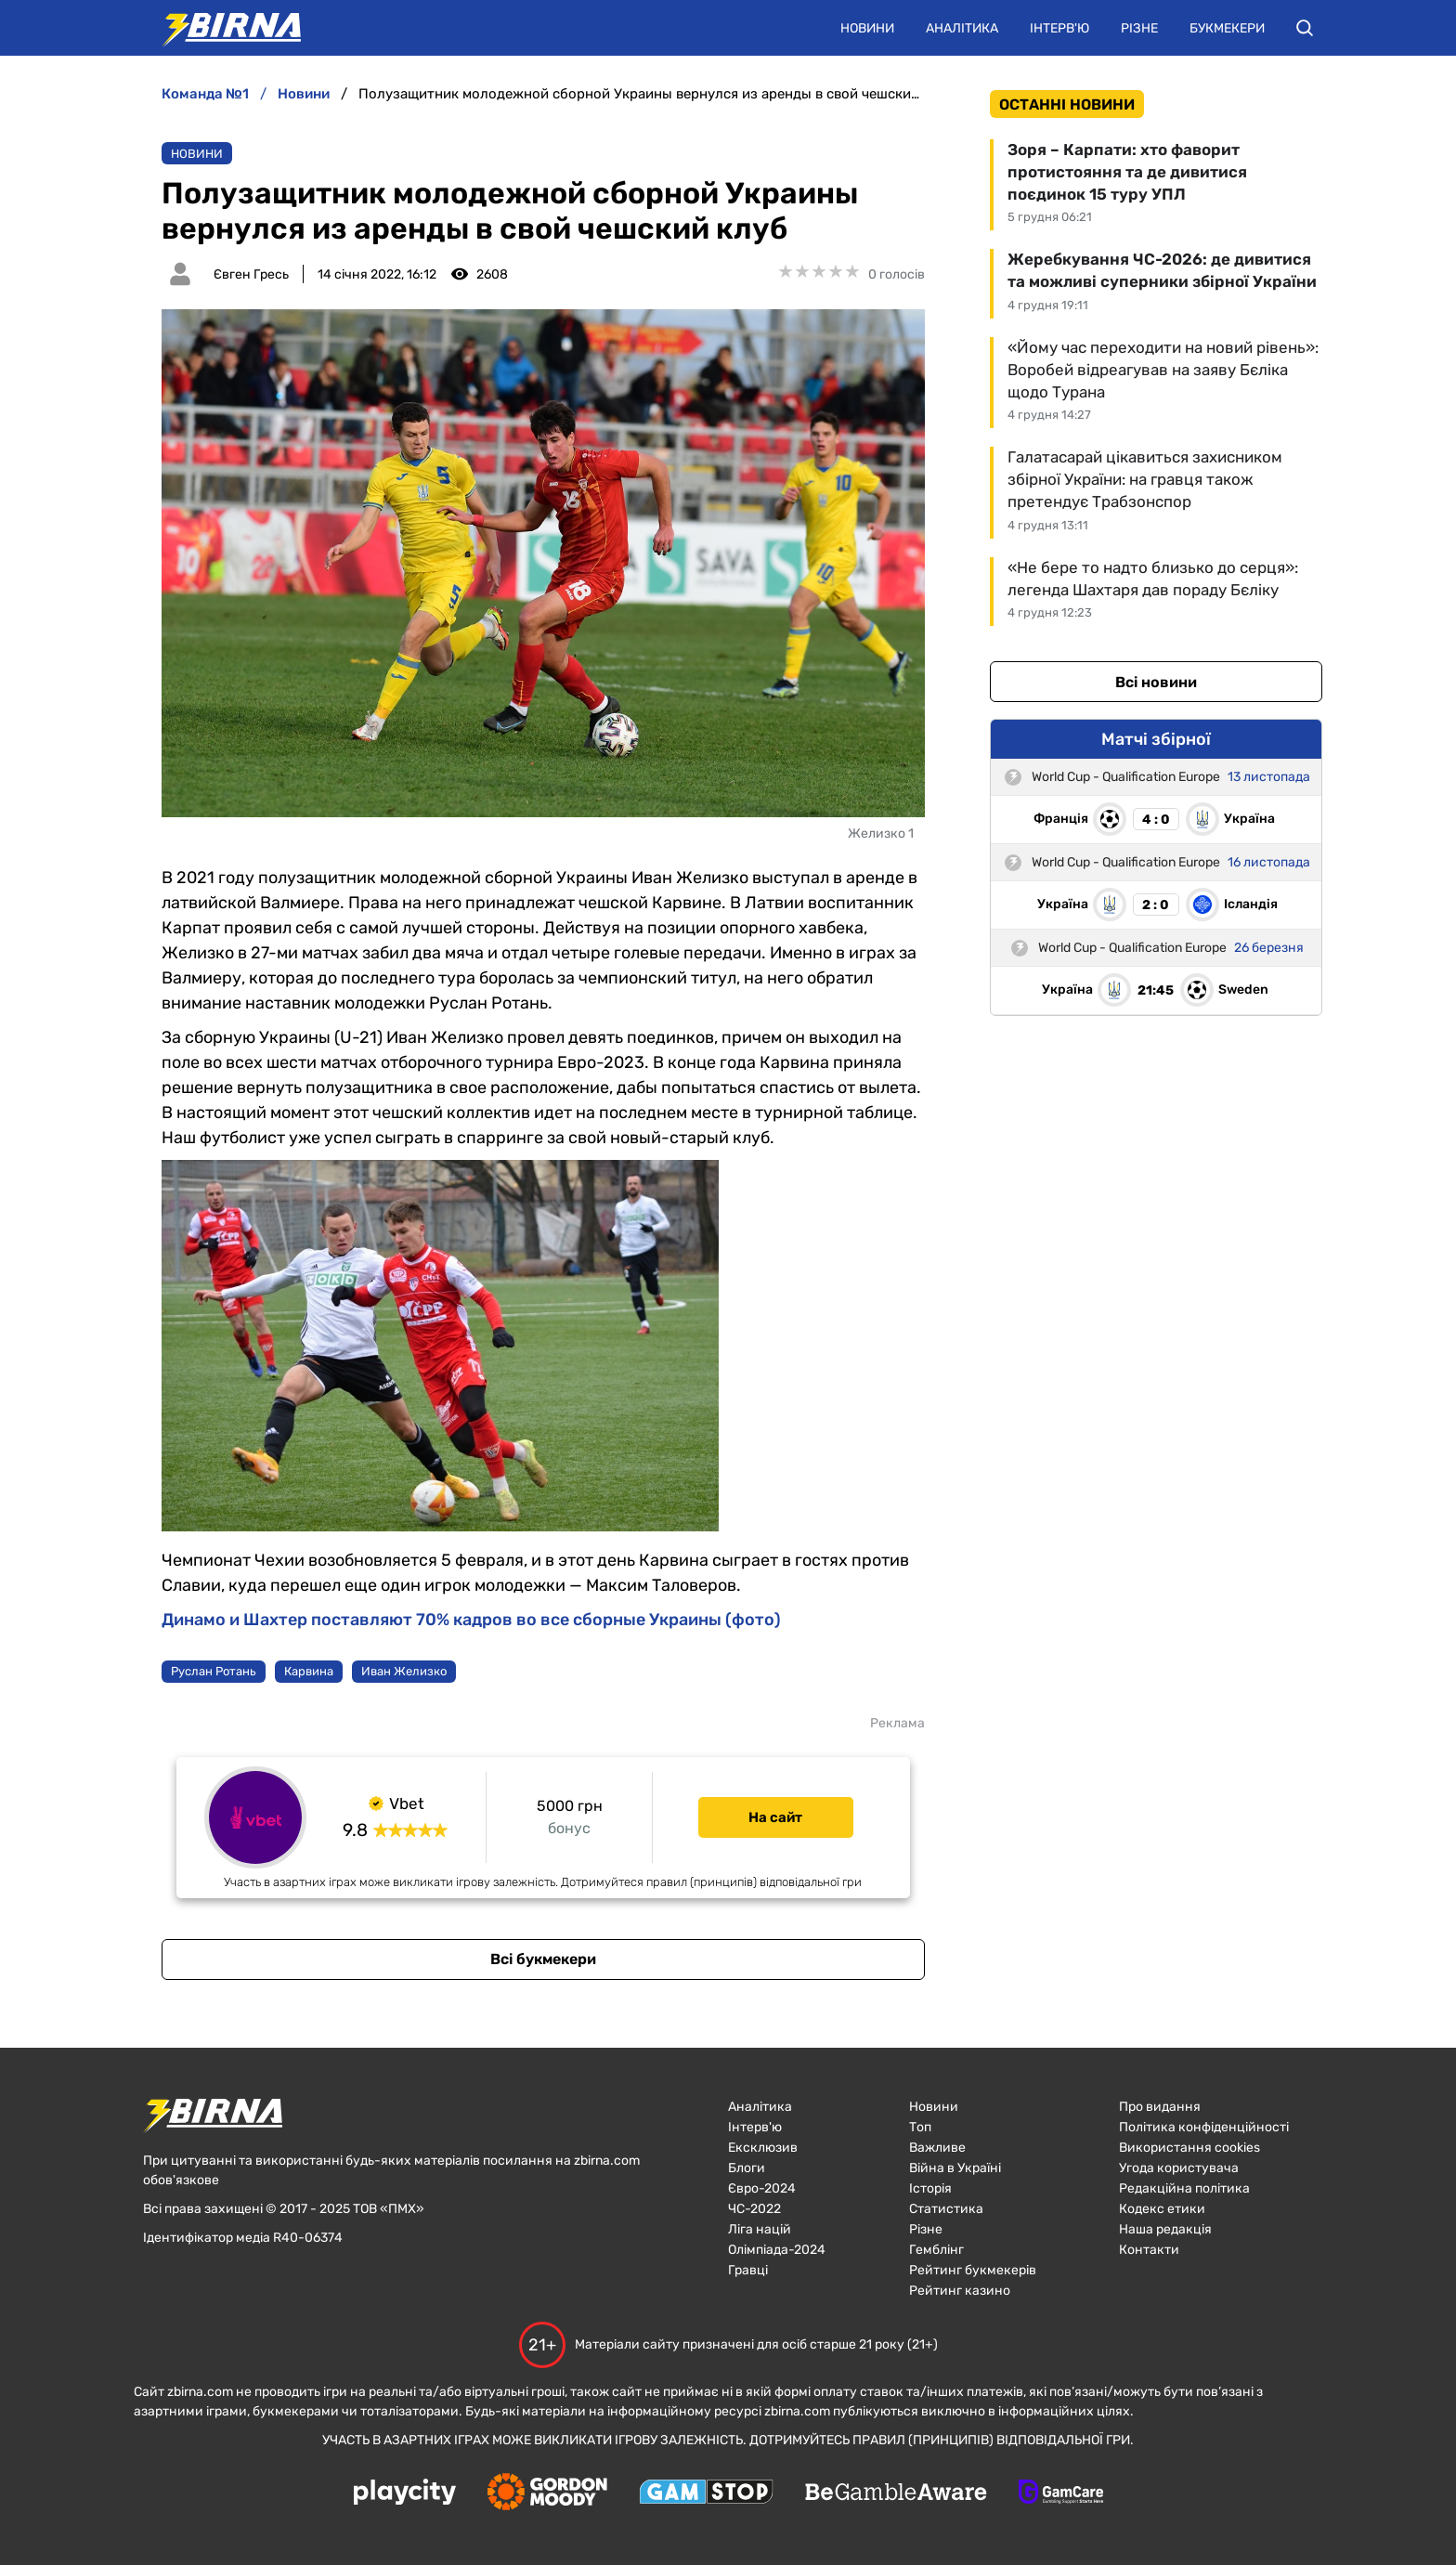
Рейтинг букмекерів (972, 2270)
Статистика (946, 2209)
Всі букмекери (543, 1959)
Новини (867, 28)
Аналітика (962, 28)
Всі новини (1156, 682)
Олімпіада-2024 (777, 2250)
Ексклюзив (763, 2147)
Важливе (937, 2147)
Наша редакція (1165, 2229)
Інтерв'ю (1059, 28)
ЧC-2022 (754, 2209)
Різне (1139, 28)
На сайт (775, 1817)
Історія (930, 2188)
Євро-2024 (762, 2188)
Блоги (746, 2168)
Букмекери (1227, 28)
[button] (1304, 28)
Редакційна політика (1184, 2188)
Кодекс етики (1162, 2209)
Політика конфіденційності (1204, 2127)
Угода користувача (1179, 2168)
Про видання (1160, 2107)
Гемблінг (936, 2250)
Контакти (1149, 2250)
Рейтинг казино (959, 2290)
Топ (920, 2127)
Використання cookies (1189, 2147)
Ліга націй (759, 2229)
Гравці (748, 2270)
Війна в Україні (955, 2168)
